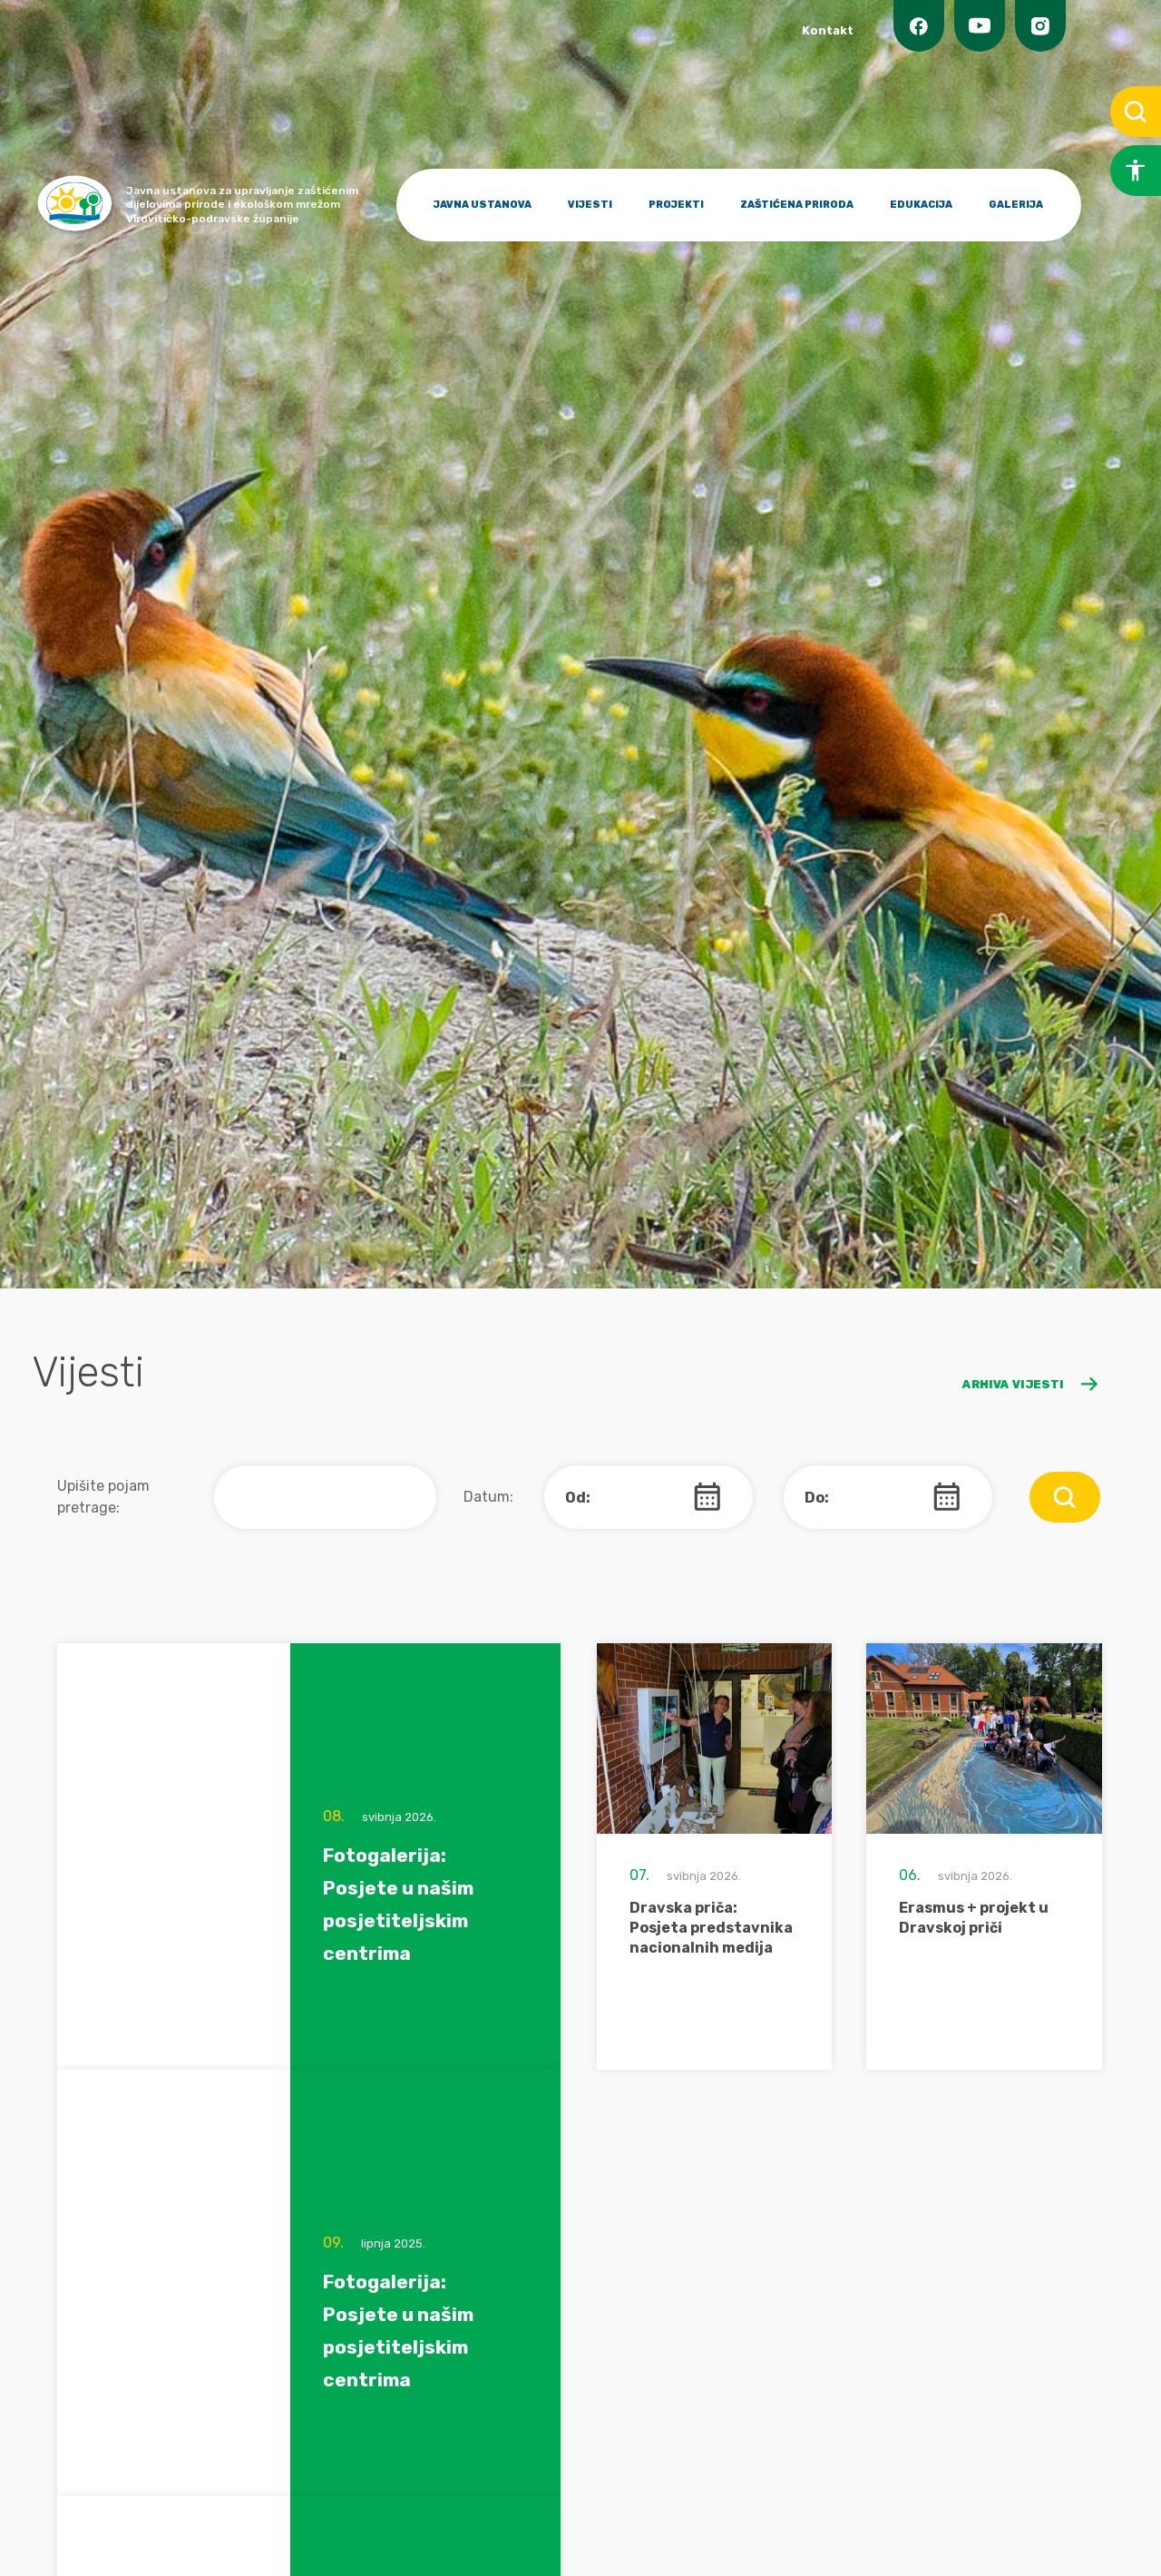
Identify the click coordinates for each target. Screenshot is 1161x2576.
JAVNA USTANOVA (483, 205)
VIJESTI (590, 205)
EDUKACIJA (921, 205)
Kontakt (828, 30)
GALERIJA (1016, 205)
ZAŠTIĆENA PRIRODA (797, 205)
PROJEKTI (676, 205)
